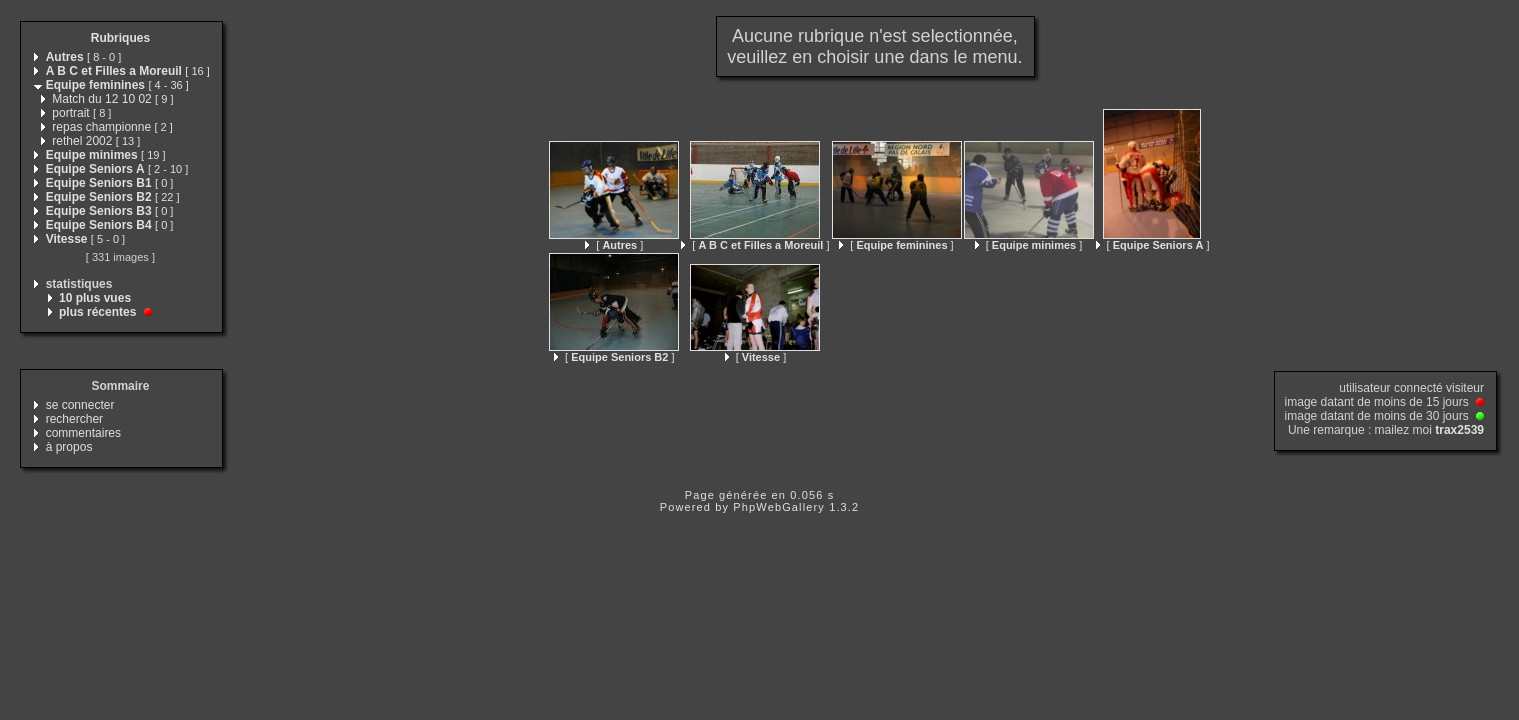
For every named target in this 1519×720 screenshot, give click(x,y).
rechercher (74, 419)
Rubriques (120, 38)
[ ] (614, 245)
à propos (69, 447)
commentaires (83, 433)
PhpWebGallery (779, 507)
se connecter (80, 405)
